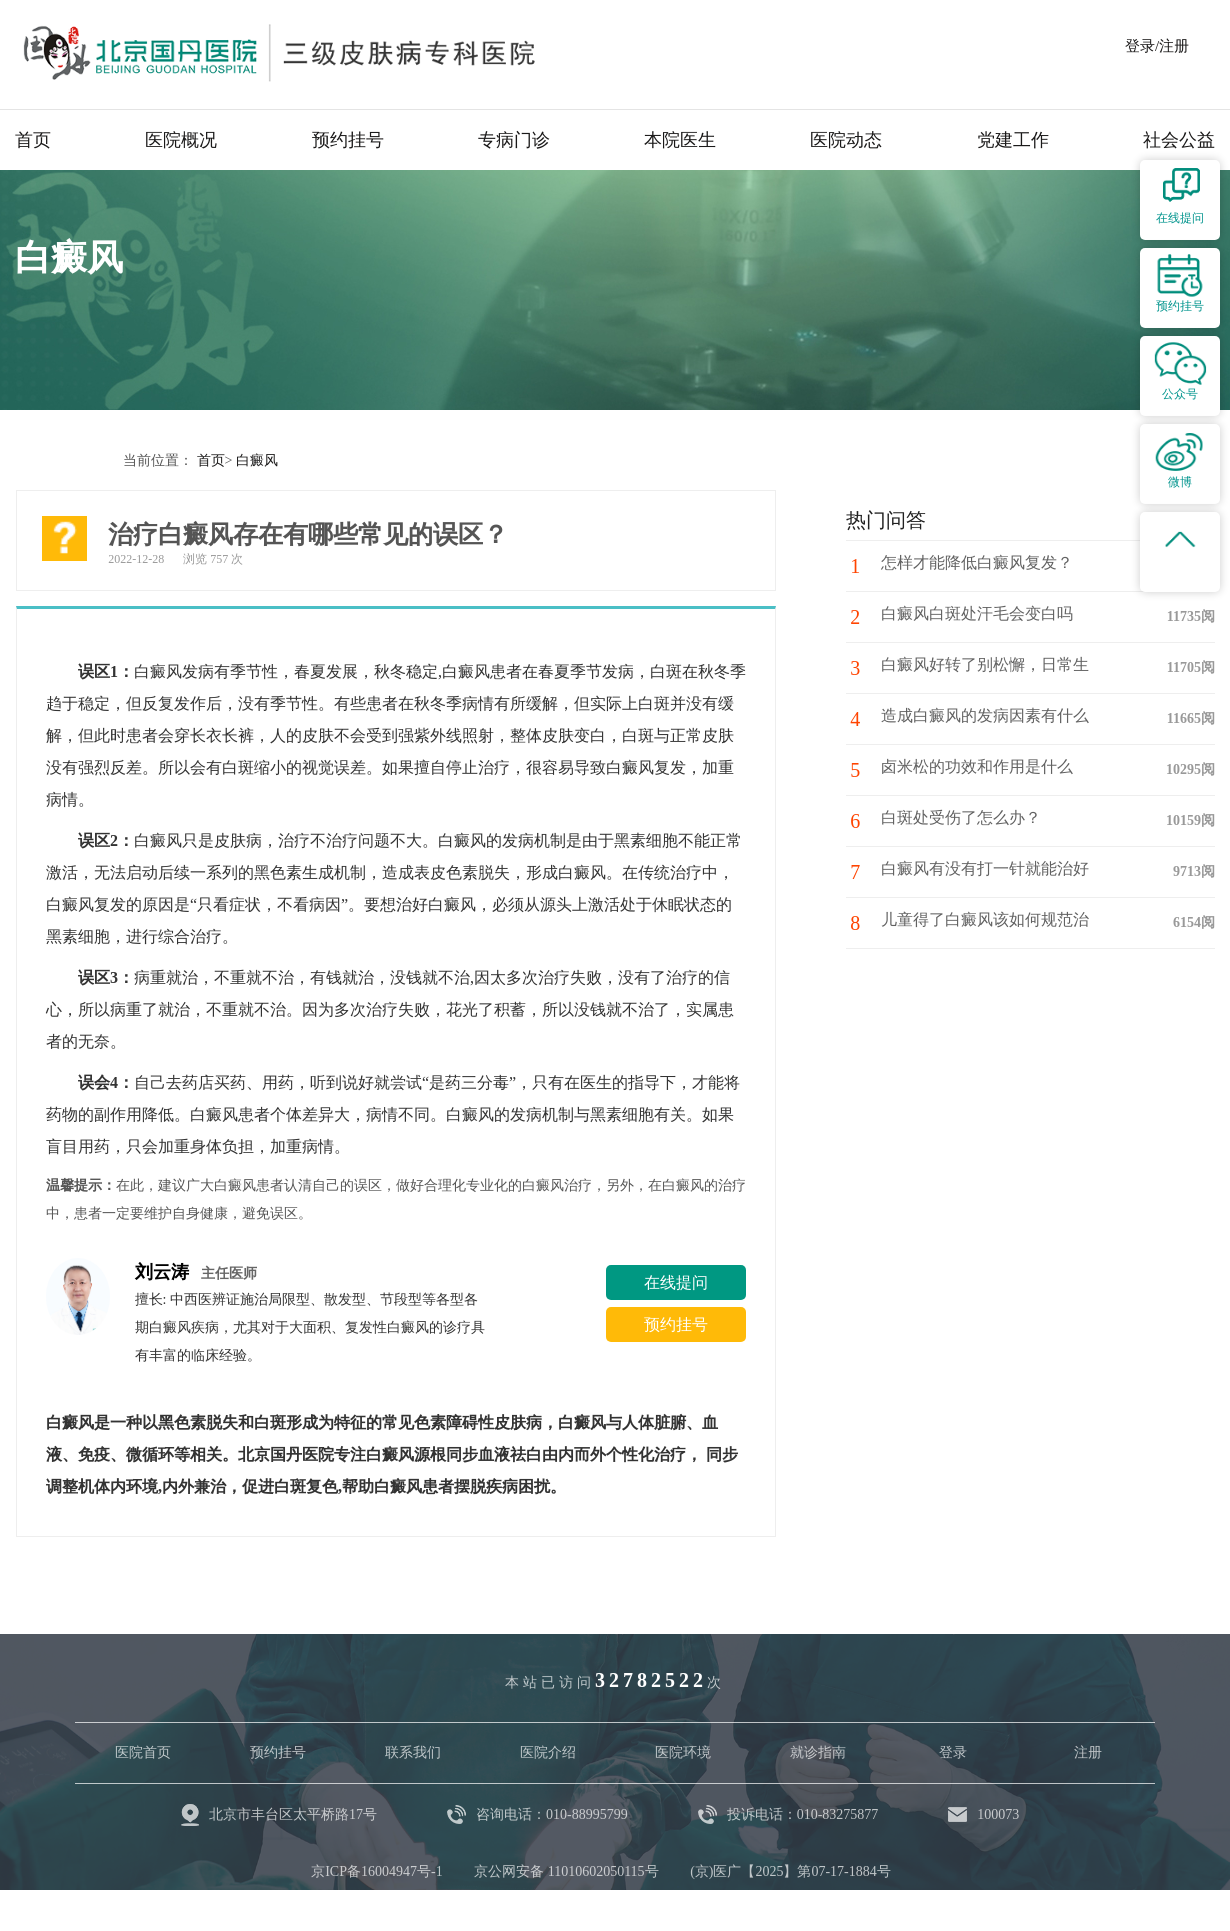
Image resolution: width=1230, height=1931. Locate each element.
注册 (1088, 1751)
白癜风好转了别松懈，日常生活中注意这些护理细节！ (995, 675)
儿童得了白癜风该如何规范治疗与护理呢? (995, 930)
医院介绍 (548, 1751)
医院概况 (181, 140)
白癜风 (257, 459)
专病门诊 (514, 140)
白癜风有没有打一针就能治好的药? (995, 879)
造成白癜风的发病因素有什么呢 (995, 717)
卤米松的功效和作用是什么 (979, 768)
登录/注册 (1157, 46)
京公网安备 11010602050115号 (566, 1870)
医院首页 (143, 1751)
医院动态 (846, 140)
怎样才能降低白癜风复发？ (979, 564)
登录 (953, 1751)
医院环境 (683, 1751)
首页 (33, 140)
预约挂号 (348, 140)
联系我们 (413, 1751)
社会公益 (1179, 140)
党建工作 (1013, 140)
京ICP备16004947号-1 (376, 1870)
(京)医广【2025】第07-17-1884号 (790, 1870)
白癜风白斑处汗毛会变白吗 (979, 615)
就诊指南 (818, 1751)
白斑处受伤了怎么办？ (963, 819)
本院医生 (680, 140)
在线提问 (676, 1281)
